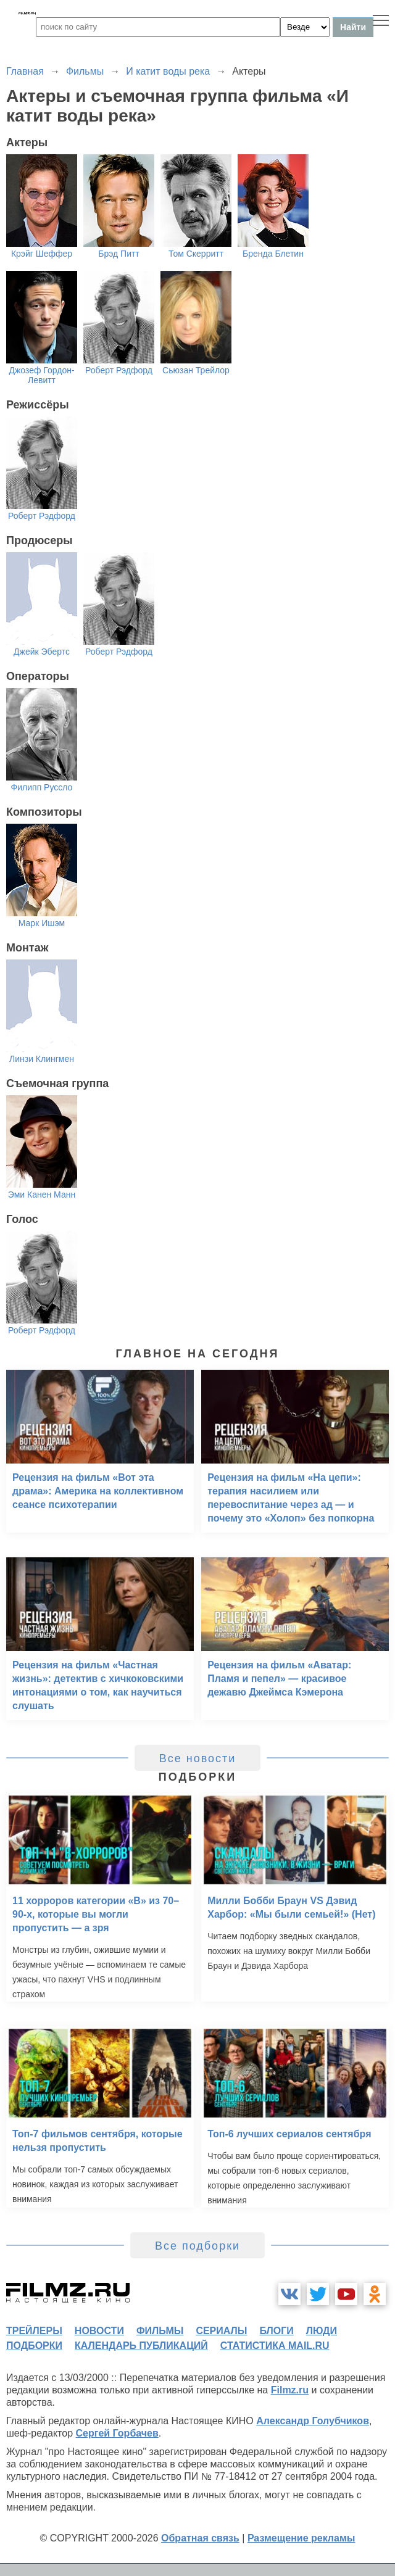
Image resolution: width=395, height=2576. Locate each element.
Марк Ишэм (42, 923)
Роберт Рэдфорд (118, 370)
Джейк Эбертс (42, 651)
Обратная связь (200, 2538)
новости (99, 2330)
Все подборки (197, 2246)
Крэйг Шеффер (41, 254)
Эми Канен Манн (41, 1194)
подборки (34, 2345)
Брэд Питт (118, 254)
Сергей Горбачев (116, 2433)
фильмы (159, 2330)
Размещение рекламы (301, 2538)
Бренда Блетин (273, 254)
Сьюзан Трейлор (196, 370)
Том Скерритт (195, 254)
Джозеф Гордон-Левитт (41, 375)
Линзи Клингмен (41, 1059)
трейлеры (34, 2330)
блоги (276, 2330)
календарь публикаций (141, 2345)
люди (321, 2330)
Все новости (197, 1758)
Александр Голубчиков (312, 2421)
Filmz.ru (290, 2390)
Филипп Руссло (42, 787)
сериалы (221, 2330)
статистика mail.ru (275, 2345)
